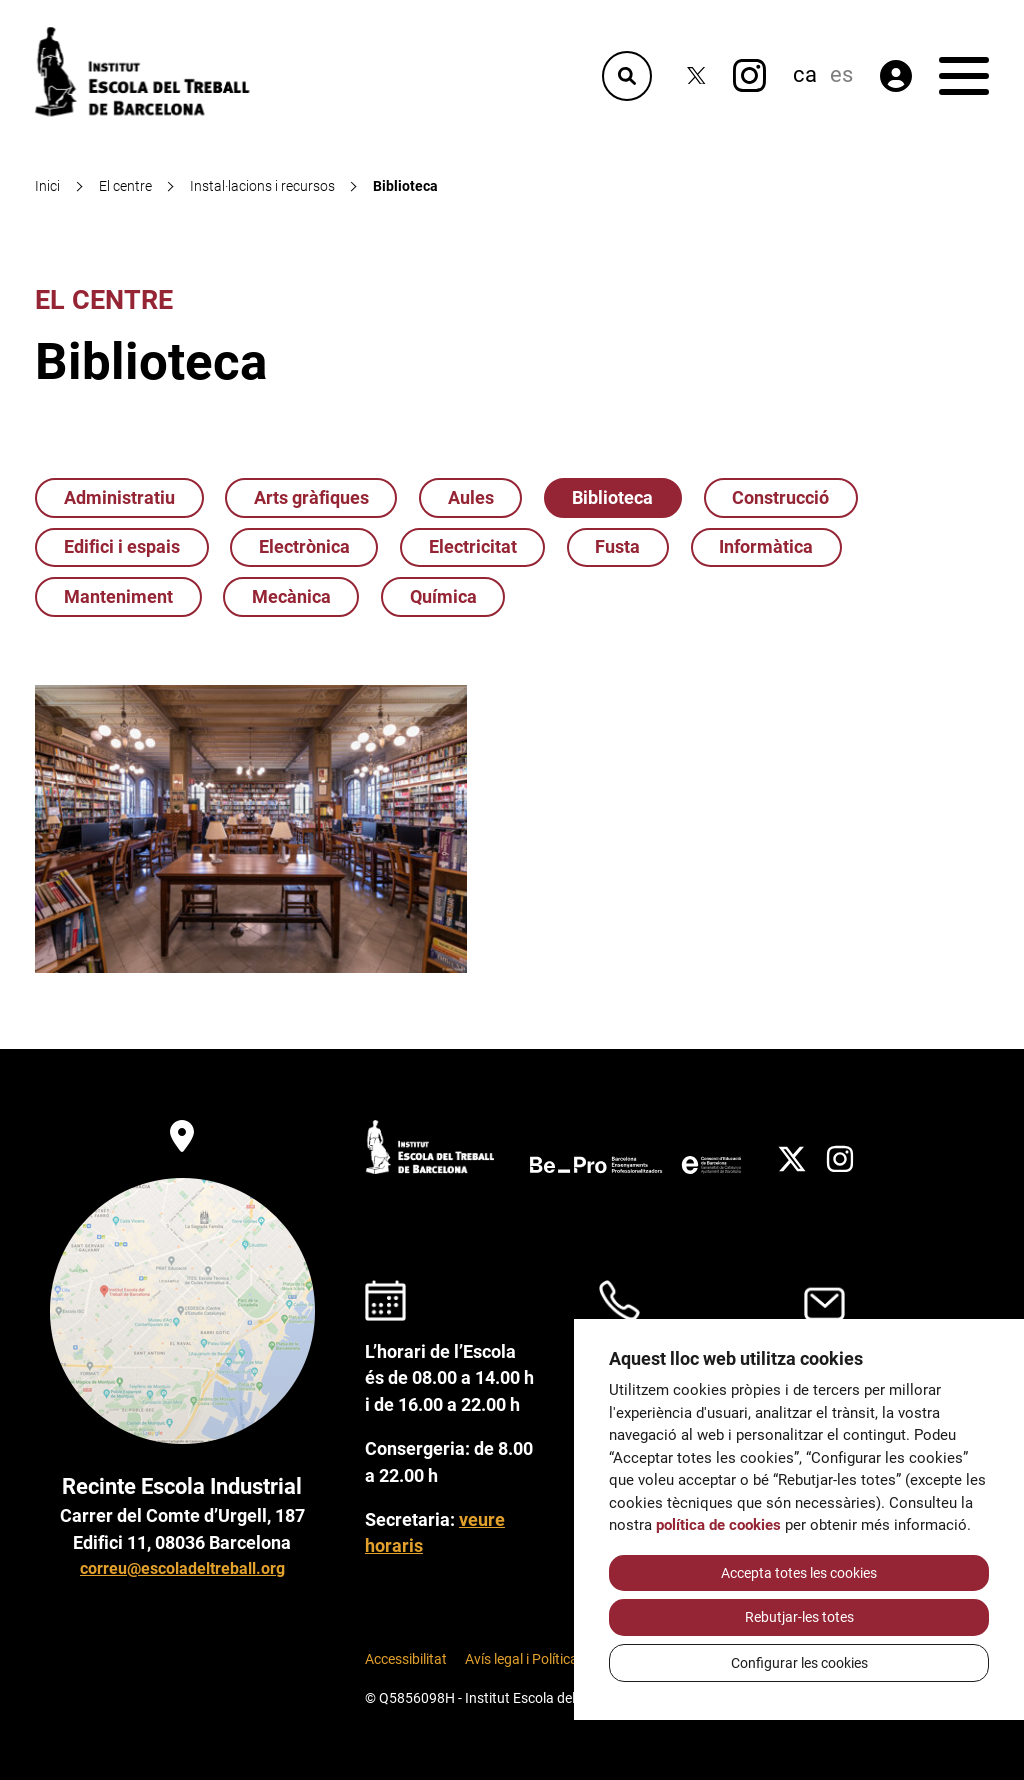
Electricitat (473, 547)
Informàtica (766, 547)
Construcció (780, 498)
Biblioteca (612, 498)
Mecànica (291, 597)
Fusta (617, 547)
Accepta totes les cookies (799, 1573)
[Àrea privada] (896, 76)
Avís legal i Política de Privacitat (562, 1659)
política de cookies (718, 1525)
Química (443, 597)
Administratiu (119, 498)
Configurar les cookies (799, 1663)
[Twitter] (696, 75)
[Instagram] (749, 75)
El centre (104, 300)
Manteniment (118, 597)
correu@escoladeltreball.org (182, 1568)
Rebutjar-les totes (799, 1617)
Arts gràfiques (311, 498)
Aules (471, 498)
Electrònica (304, 547)
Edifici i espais (122, 547)
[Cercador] (627, 76)
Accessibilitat (406, 1659)
